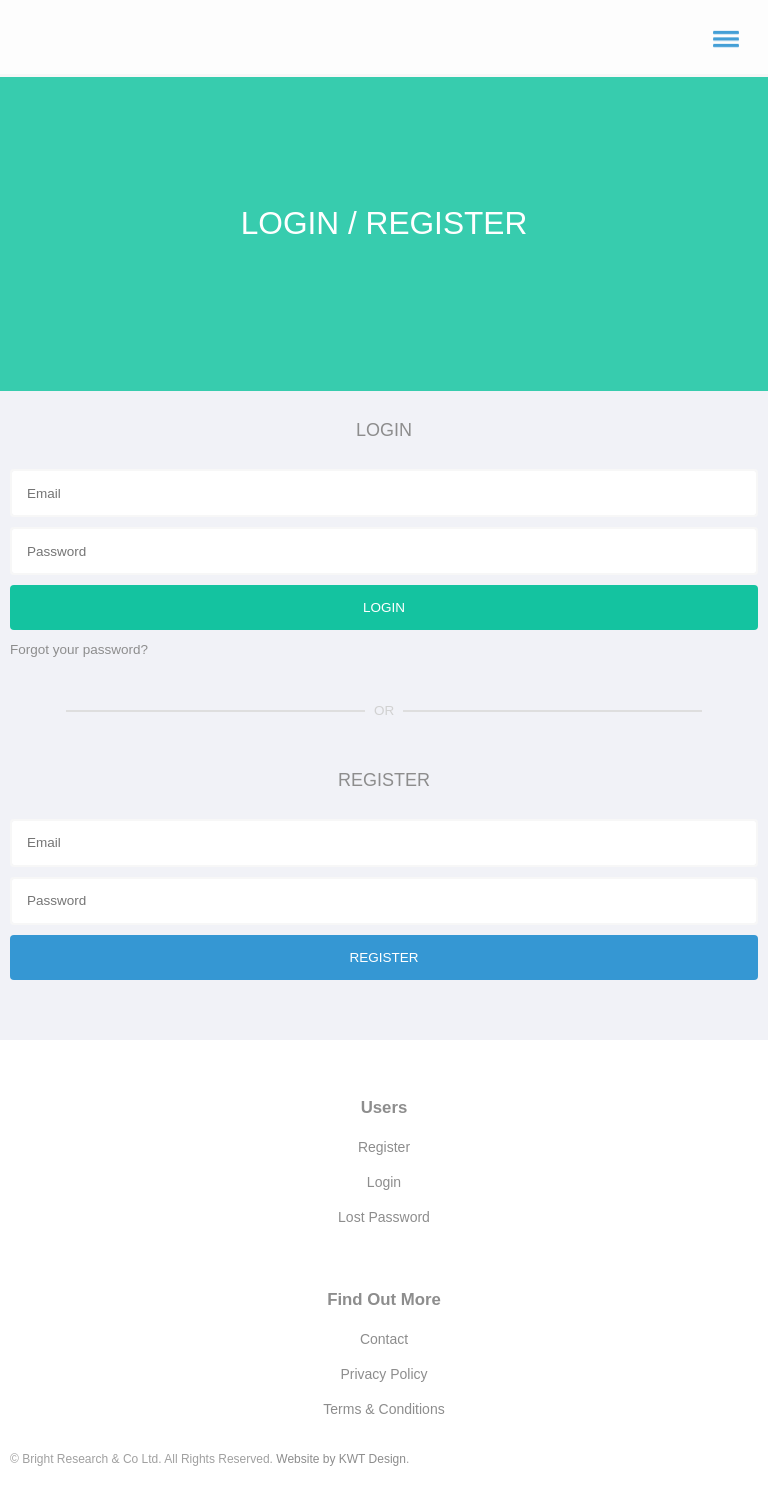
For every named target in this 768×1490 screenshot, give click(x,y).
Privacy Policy (383, 1374)
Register (384, 1147)
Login (384, 1182)
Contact (384, 1339)
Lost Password (384, 1217)
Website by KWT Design (341, 1459)
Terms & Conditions (383, 1409)
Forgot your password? (79, 649)
